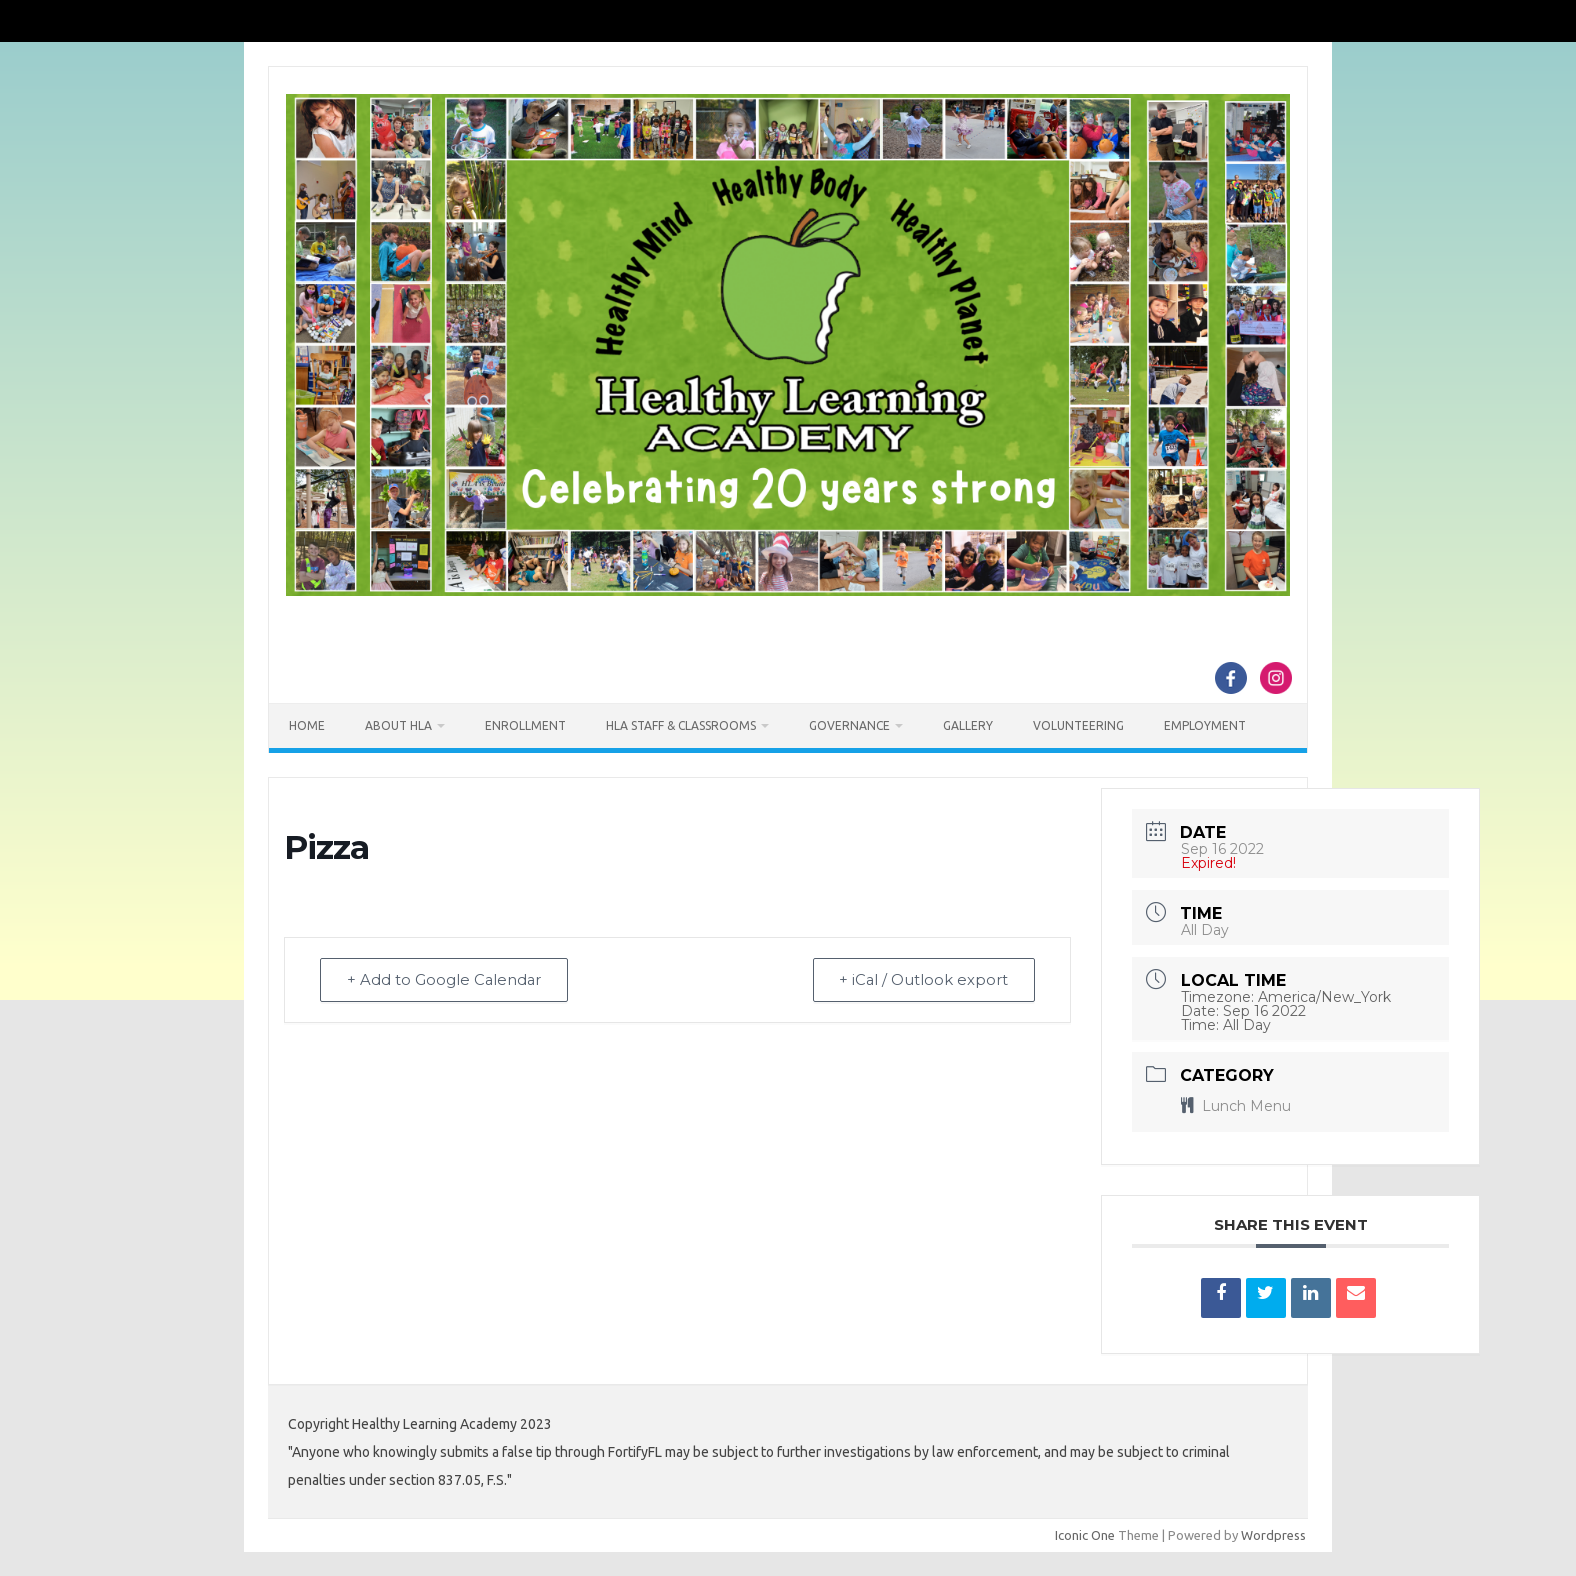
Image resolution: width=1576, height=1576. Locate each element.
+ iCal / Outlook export (921, 980)
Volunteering (1078, 725)
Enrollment (525, 725)
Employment (1205, 725)
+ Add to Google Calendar (447, 980)
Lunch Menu (1236, 1106)
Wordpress (1273, 1535)
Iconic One (1085, 1535)
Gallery (968, 725)
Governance (849, 725)
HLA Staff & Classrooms (681, 725)
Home (307, 725)
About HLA (398, 725)
